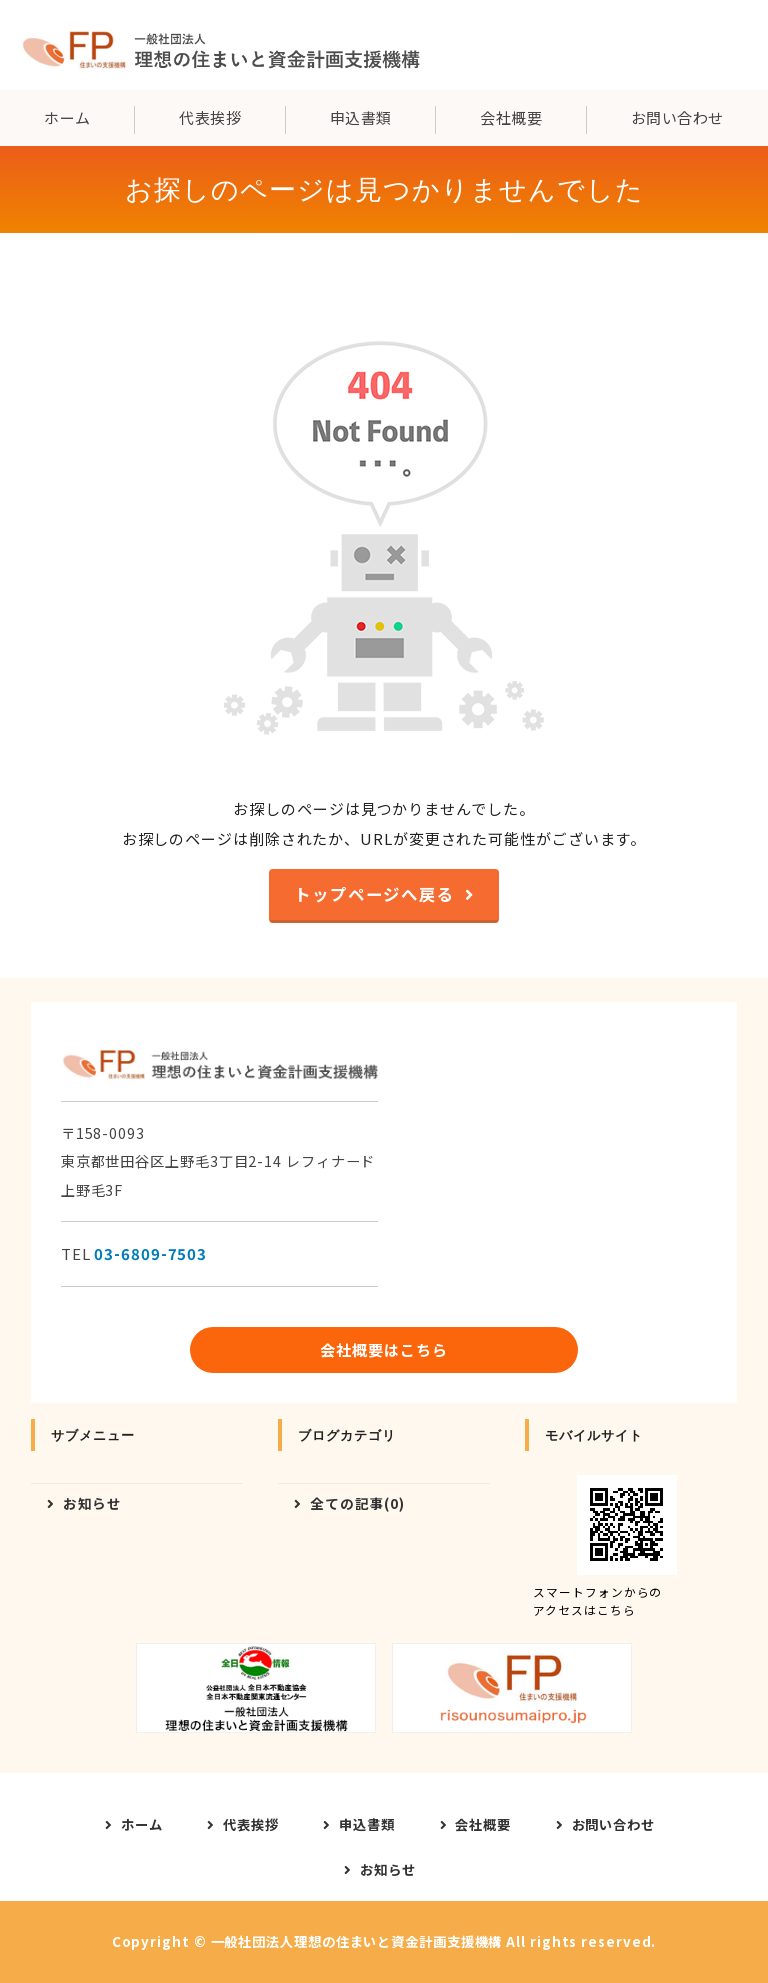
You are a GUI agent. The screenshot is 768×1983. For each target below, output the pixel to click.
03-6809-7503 (150, 1253)
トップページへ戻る (374, 894)
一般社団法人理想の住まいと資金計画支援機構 (357, 1941)
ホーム (67, 117)
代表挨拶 (210, 117)
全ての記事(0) (357, 1503)
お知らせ (93, 1503)
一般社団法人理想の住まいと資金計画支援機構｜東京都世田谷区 (220, 45)
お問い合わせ (613, 1824)
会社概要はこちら (383, 1349)
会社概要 (511, 117)
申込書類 (361, 117)
